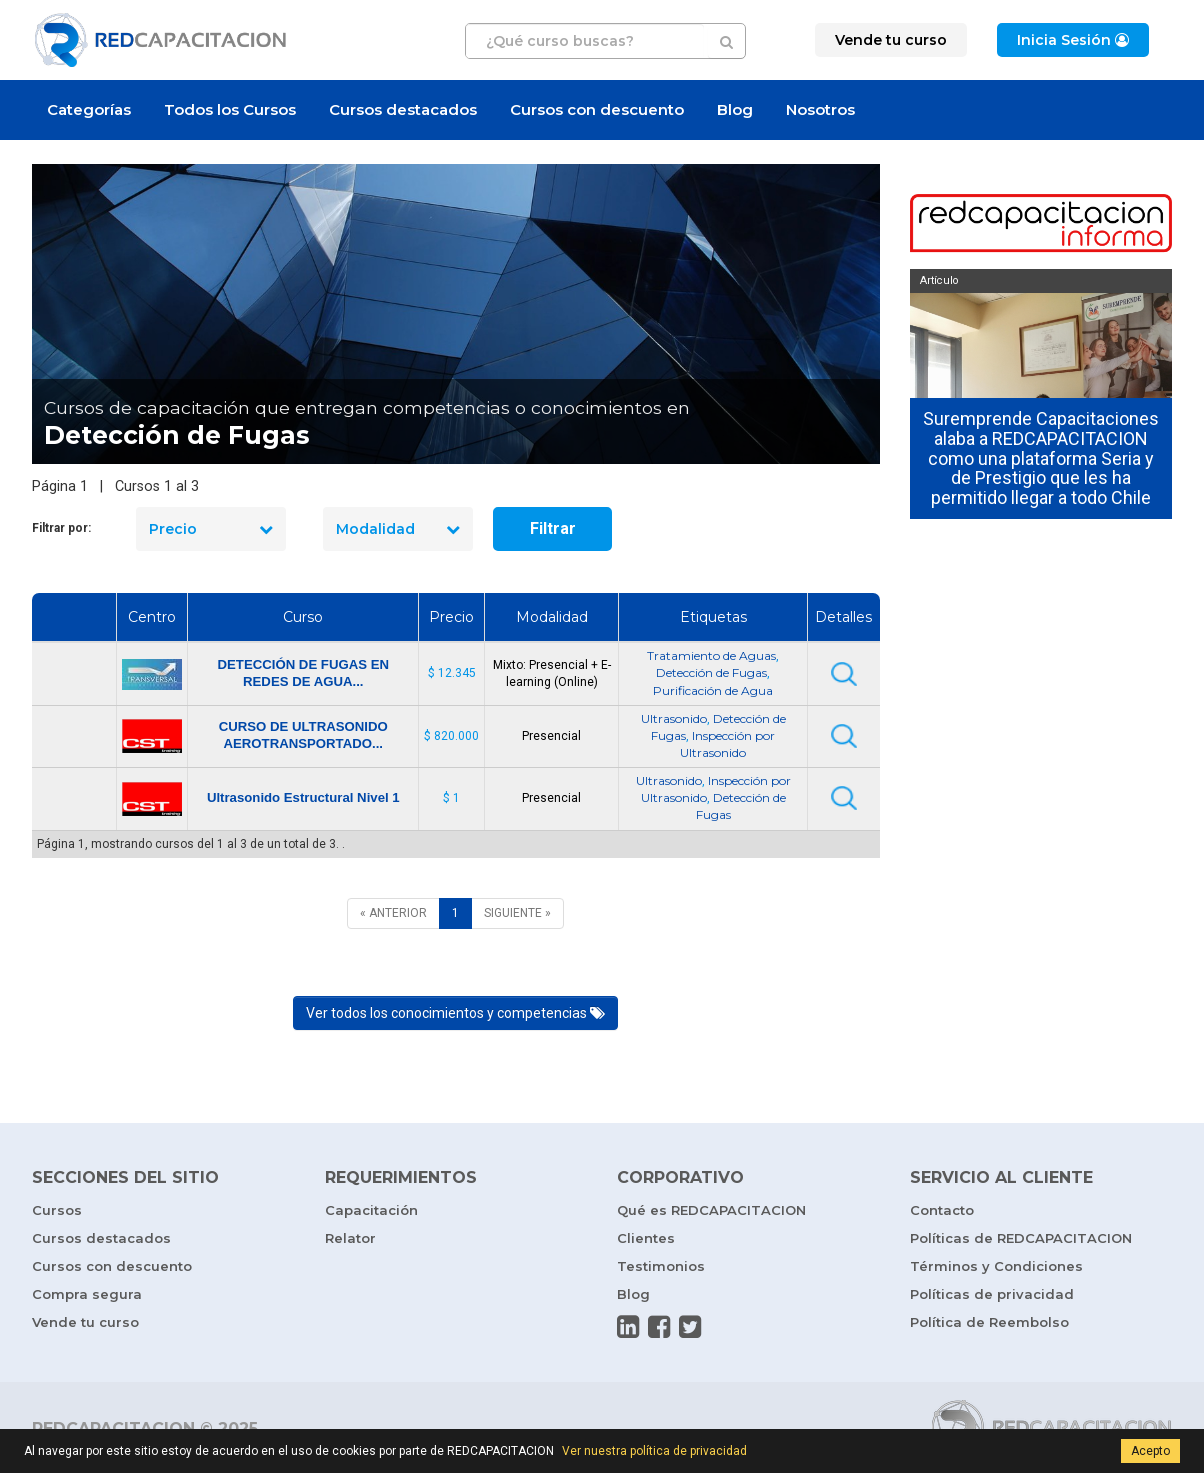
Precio (211, 529)
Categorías (89, 109)
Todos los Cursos (230, 109)
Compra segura (87, 1294)
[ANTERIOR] (393, 913)
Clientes (646, 1238)
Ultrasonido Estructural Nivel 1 (303, 797)
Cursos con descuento (597, 109)
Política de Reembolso (989, 1322)
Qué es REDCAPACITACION (711, 1210)
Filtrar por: (61, 528)
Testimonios (661, 1266)
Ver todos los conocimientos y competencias (455, 1013)
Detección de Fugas (711, 672)
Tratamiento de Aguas (711, 655)
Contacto (942, 1210)
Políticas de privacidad (992, 1294)
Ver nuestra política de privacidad (654, 1451)
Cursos (57, 1210)
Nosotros (820, 109)
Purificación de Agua (713, 690)
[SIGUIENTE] (517, 913)
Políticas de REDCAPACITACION (1021, 1238)
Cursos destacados (403, 109)
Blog (735, 109)
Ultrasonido (674, 718)
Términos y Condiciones (996, 1266)
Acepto (1150, 1451)
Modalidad (398, 529)
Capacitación (371, 1210)
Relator (350, 1238)
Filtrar (553, 528)
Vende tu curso (85, 1322)
